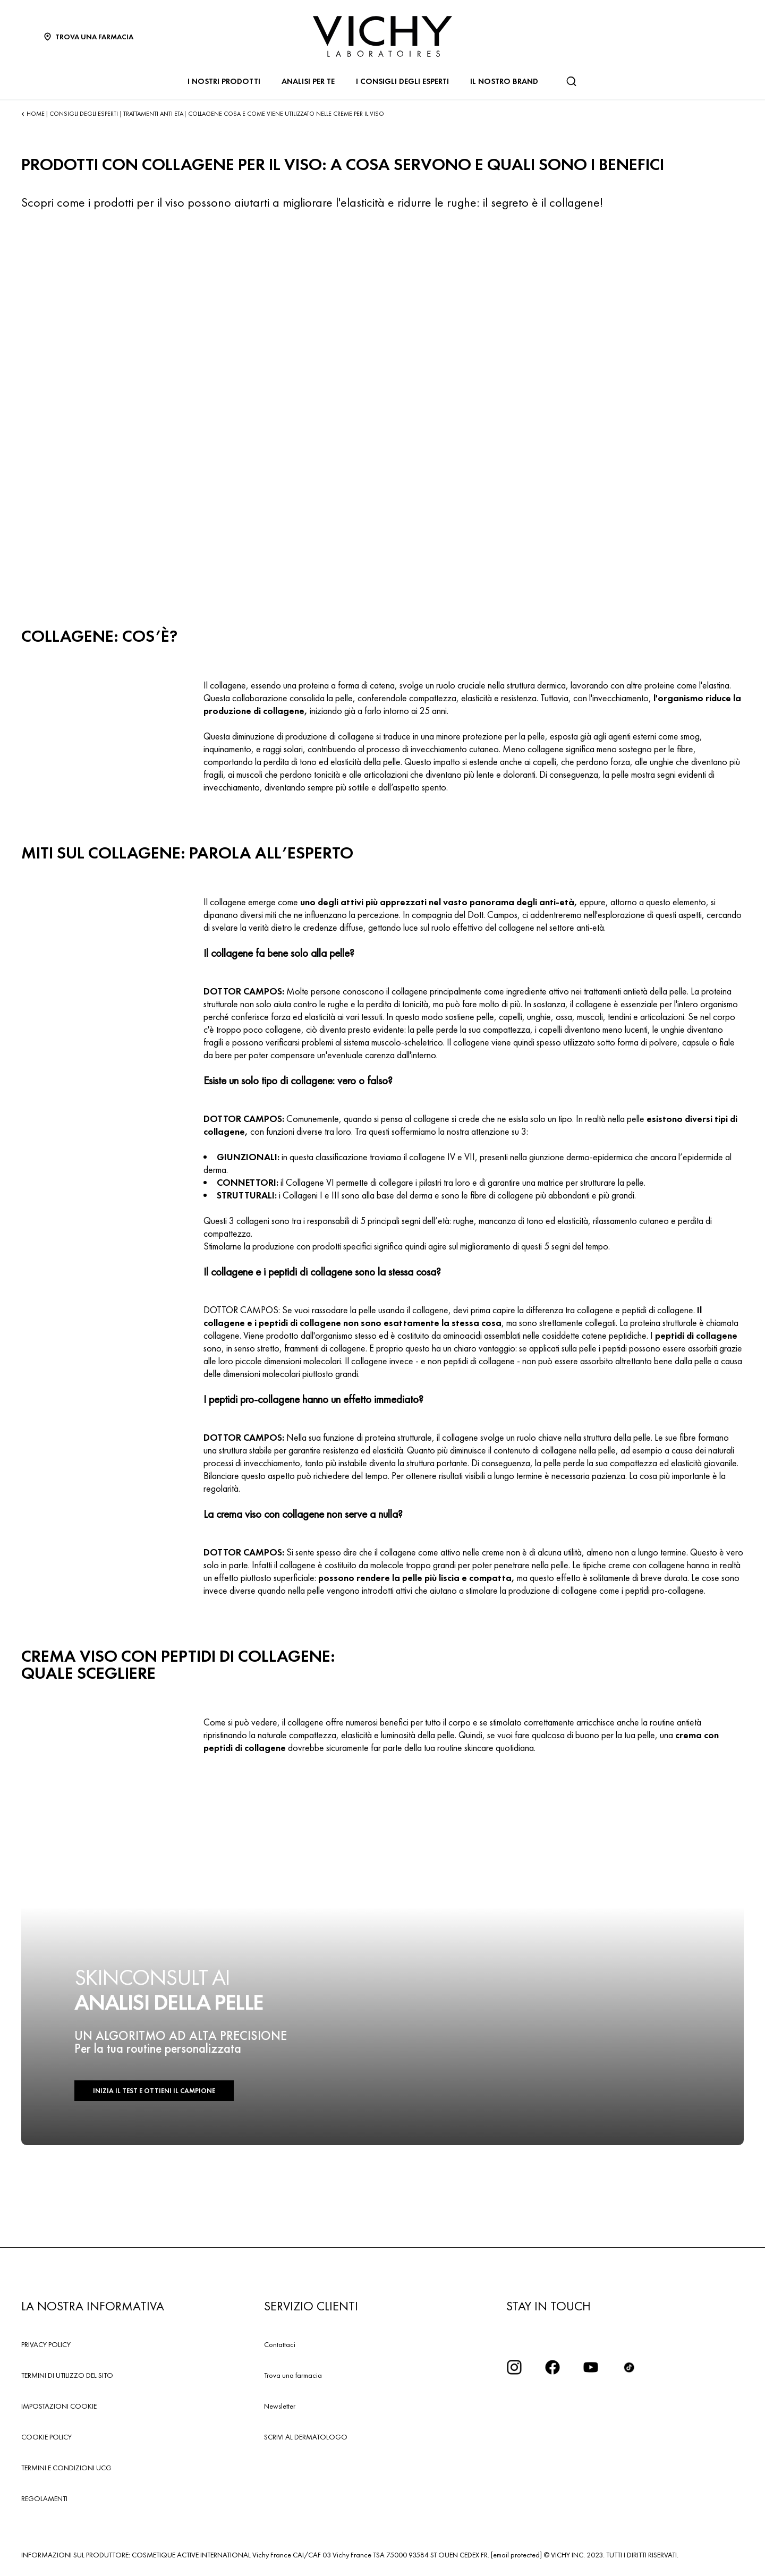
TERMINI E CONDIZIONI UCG (66, 2467)
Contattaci (279, 2344)
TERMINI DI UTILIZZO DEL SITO (67, 2375)
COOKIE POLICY (46, 2437)
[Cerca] (571, 81)
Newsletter (279, 2406)
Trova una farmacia (293, 2375)
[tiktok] (629, 2367)
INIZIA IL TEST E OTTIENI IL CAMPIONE (154, 2090)
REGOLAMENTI (44, 2498)
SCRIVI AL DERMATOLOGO (305, 2437)
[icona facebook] (552, 2367)
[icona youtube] (591, 2367)
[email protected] (516, 2555)
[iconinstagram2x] (514, 2367)
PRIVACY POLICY (46, 2344)
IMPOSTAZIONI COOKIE (59, 2406)
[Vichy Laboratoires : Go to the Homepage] (382, 36)
